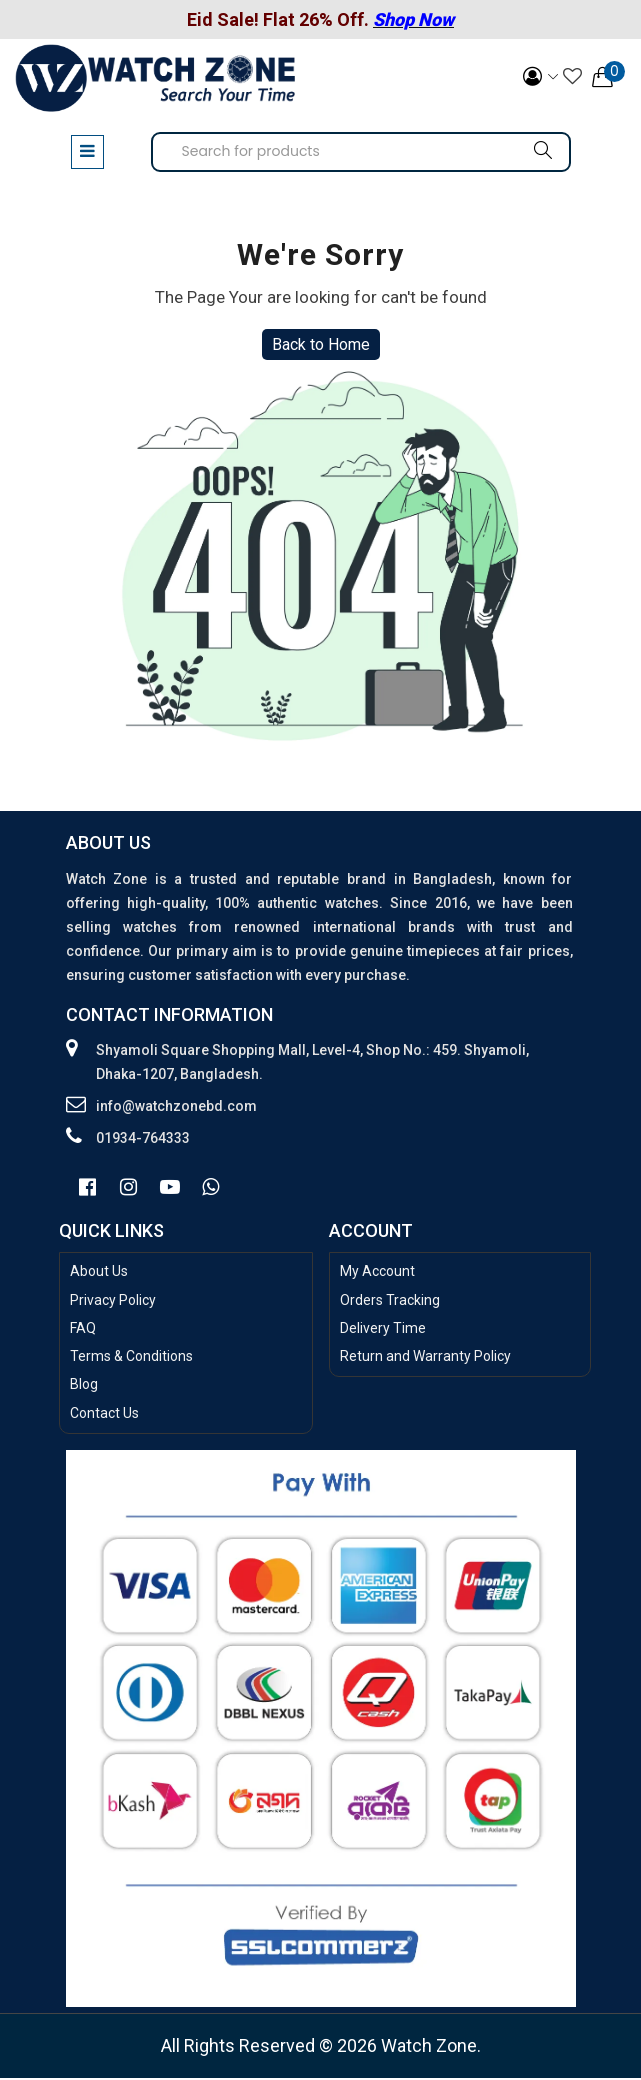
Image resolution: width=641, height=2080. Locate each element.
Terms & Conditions (131, 1359)
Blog (84, 1387)
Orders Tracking (390, 1302)
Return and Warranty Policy (425, 1359)
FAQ (83, 1330)
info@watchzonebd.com (176, 1108)
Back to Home (321, 346)
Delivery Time (383, 1330)
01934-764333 (143, 1140)
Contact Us (104, 1415)
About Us (99, 1274)
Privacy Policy (113, 1302)
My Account (377, 1274)
